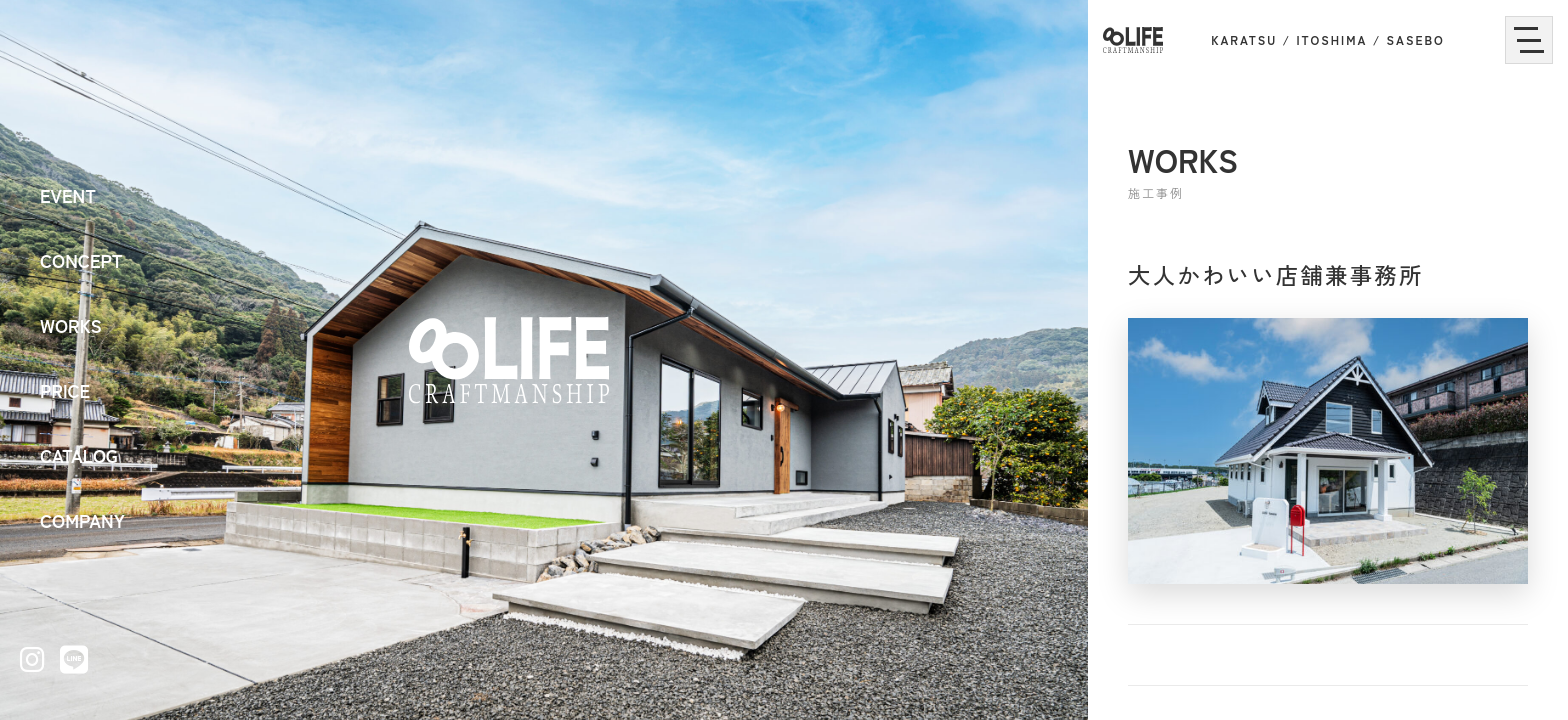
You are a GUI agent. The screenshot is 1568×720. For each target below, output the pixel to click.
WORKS (71, 325)
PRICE (65, 390)
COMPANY (82, 520)
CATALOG (79, 455)
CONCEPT (81, 260)
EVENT (68, 195)
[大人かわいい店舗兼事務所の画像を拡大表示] (1328, 451)
